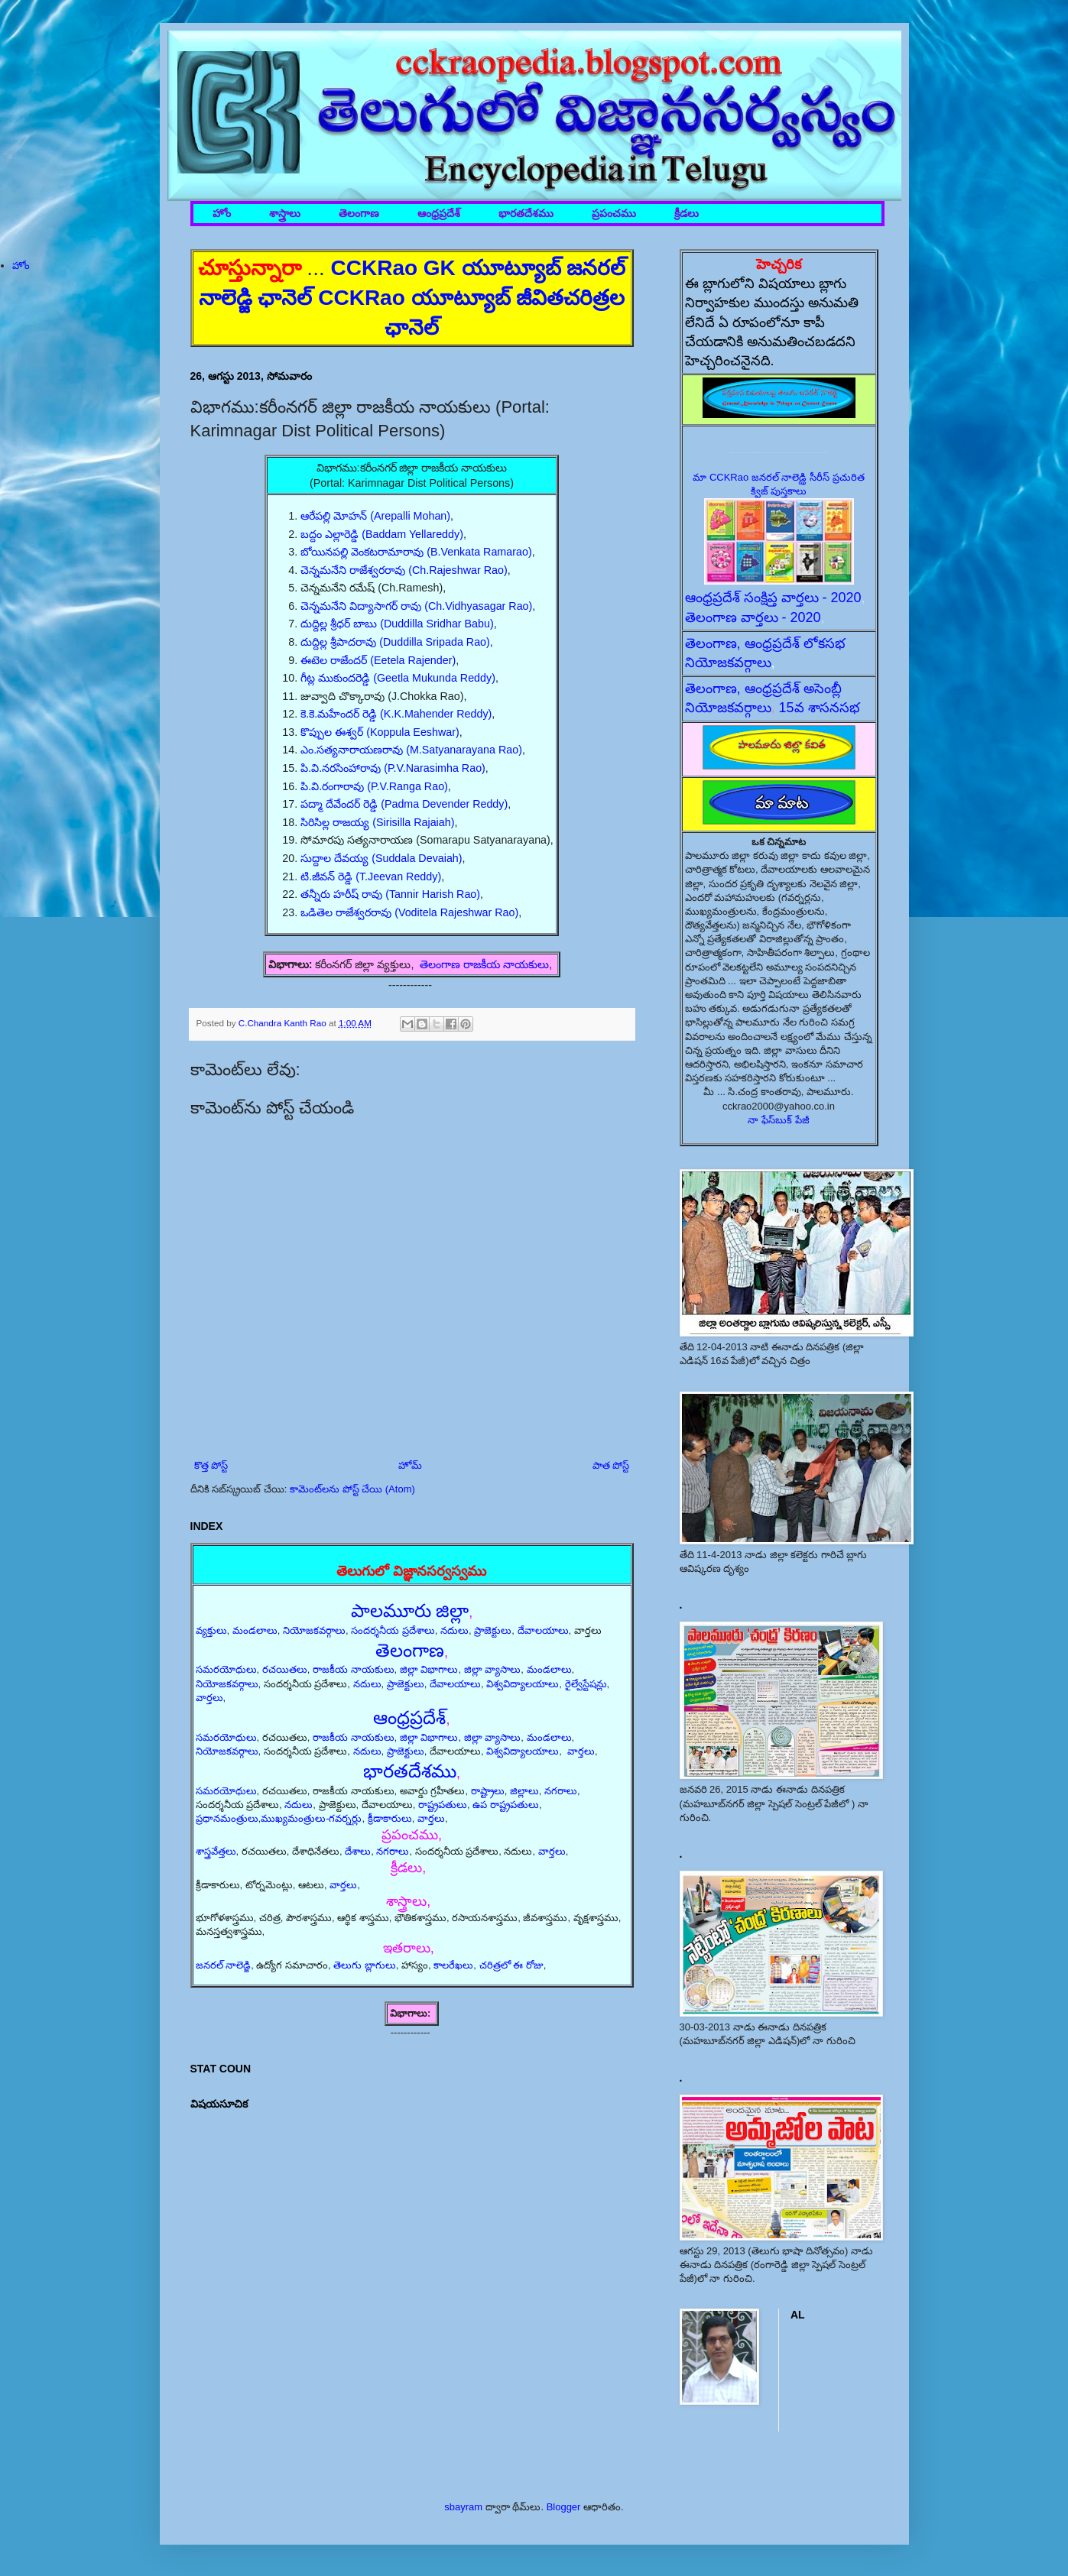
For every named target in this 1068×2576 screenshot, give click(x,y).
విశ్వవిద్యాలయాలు (522, 1684)
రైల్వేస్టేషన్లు (586, 1684)
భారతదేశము (525, 213)
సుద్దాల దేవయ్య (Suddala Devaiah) (381, 858)
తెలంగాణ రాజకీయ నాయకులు (484, 964)
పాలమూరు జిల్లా (410, 1610)
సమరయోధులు (226, 1669)
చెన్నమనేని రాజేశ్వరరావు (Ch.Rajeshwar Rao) (403, 570)
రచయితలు (284, 1669)
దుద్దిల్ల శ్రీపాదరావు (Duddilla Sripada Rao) (395, 642)
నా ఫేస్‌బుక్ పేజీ (778, 1120)
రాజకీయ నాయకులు (353, 1669)
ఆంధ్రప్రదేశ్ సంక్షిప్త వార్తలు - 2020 (773, 597)
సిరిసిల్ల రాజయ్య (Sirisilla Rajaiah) (377, 822)
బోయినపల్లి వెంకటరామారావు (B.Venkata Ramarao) (415, 552)
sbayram (463, 2507)
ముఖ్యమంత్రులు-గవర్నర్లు (311, 1818)
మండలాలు (255, 1630)
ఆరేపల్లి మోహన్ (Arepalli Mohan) (375, 516)
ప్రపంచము (614, 213)
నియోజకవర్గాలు (314, 1630)
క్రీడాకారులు (390, 1818)
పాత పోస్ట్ (611, 1465)
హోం (222, 213)
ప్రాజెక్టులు (492, 1630)
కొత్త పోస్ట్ (211, 1465)
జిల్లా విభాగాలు (429, 1669)
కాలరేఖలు (453, 1965)
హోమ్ (410, 1465)
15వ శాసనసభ (819, 707)
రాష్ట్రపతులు (442, 1804)
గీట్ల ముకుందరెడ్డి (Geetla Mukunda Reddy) (397, 678)
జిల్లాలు (524, 1791)
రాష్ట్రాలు (488, 1791)
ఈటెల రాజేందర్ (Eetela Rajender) (378, 660)
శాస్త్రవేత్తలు (216, 1851)
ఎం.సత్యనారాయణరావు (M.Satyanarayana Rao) (411, 750)
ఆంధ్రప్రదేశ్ (438, 213)
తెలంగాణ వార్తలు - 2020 (753, 617)
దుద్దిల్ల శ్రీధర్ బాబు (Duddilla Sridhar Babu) (397, 623)
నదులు (454, 1630)
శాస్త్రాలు (284, 213)
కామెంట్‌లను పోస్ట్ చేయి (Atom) (352, 1489)
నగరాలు (560, 1791)
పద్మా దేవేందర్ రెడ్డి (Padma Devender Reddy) (404, 804)
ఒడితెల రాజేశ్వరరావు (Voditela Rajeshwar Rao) (409, 912)
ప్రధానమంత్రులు (227, 1818)
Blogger (564, 2507)
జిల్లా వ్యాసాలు (492, 1669)
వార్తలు (209, 1697)
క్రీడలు (686, 213)
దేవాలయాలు (543, 1630)
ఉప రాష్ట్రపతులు (505, 1804)
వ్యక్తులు (211, 1630)
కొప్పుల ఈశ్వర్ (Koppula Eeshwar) (379, 732)
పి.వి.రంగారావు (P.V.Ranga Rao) (374, 786)
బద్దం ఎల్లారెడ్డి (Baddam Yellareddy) (381, 534)
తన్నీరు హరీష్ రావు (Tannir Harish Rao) (390, 894)
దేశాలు (358, 1851)
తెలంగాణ (359, 213)
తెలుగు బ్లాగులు (364, 1965)
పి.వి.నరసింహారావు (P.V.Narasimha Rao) (392, 768)
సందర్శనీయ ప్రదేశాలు (393, 1630)
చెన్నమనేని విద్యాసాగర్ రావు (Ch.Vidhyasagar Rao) (416, 606)
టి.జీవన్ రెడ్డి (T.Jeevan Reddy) (370, 876)
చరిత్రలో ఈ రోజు (511, 1965)
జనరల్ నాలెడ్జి (224, 1965)
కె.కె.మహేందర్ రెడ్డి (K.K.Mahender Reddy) (396, 714)
